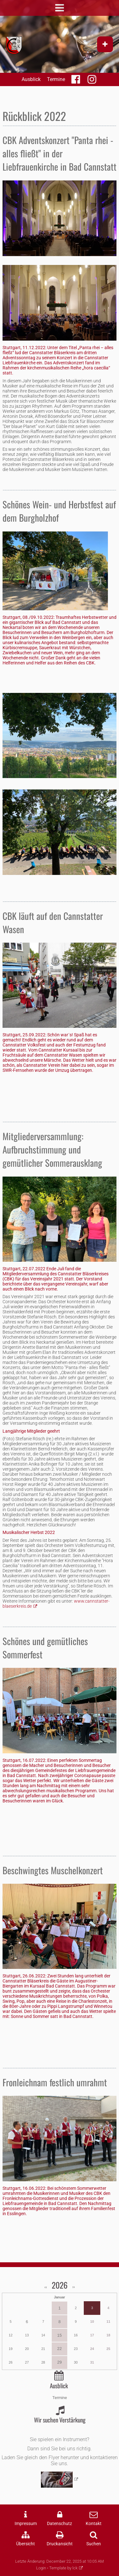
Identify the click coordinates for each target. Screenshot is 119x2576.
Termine (56, 79)
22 (59, 2348)
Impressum (26, 2523)
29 (59, 2362)
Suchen (93, 2544)
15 (59, 2335)
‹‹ (46, 2287)
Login (41, 2568)
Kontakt (94, 2523)
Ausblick (31, 79)
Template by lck (63, 2568)
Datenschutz (59, 2523)
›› (73, 2287)
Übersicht (25, 2544)
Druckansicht (60, 2544)
